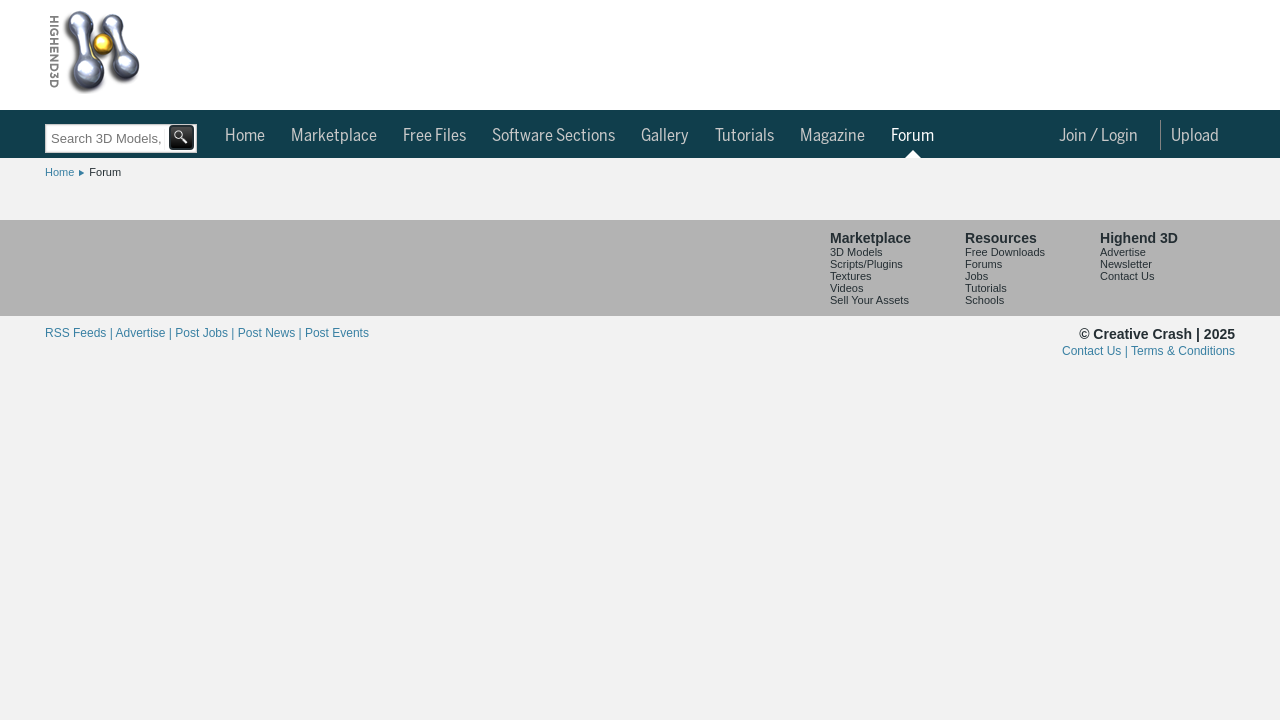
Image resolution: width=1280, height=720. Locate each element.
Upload (1195, 136)
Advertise (1123, 252)
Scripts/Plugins (866, 264)
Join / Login (1098, 136)
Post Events (337, 333)
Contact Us (1127, 276)
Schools (984, 300)
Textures (851, 276)
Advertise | (145, 333)
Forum (912, 136)
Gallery (665, 136)
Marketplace (334, 136)
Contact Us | (1096, 351)
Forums (983, 264)
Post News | (271, 333)
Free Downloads (1005, 252)
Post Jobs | (206, 333)
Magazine (832, 136)
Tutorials (744, 136)
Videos (846, 288)
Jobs (976, 276)
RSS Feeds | (80, 333)
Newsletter (1126, 264)
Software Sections (553, 136)
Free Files (434, 136)
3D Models (856, 252)
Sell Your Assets (869, 300)
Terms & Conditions (1183, 351)
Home (245, 136)
